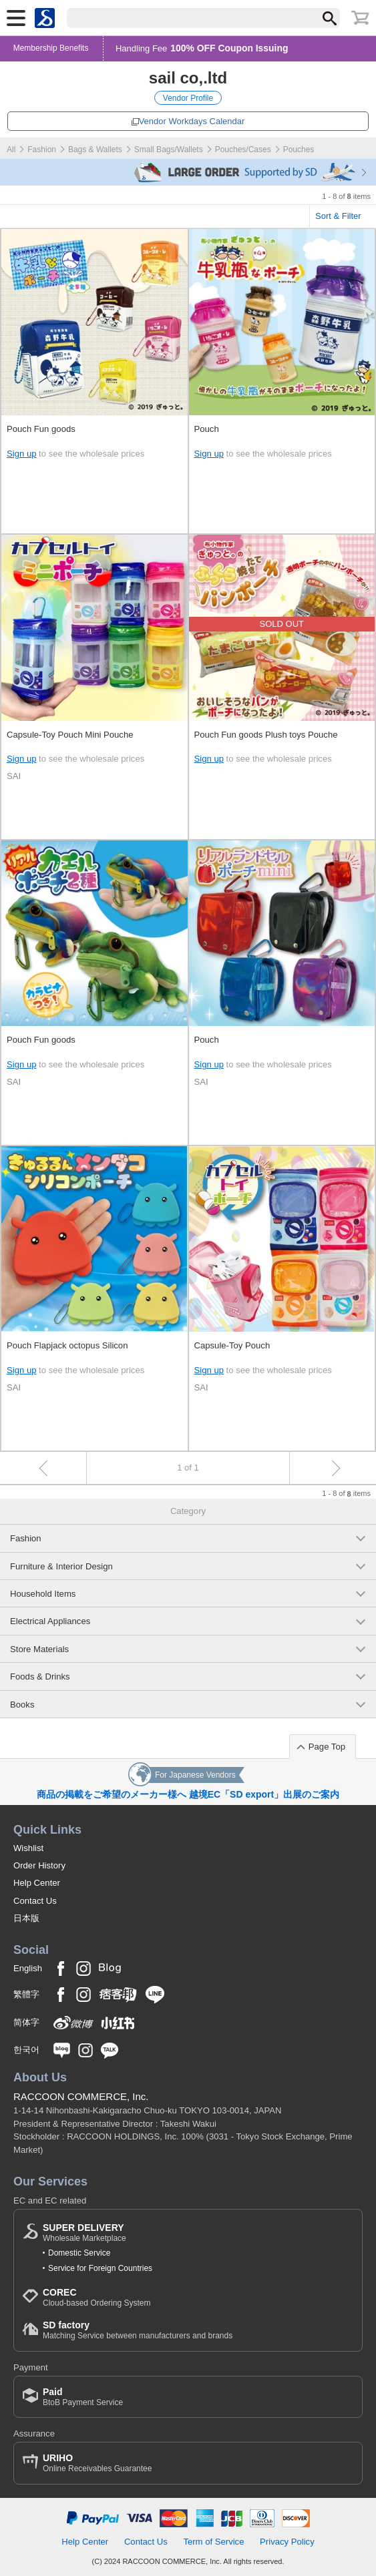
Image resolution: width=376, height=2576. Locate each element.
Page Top (327, 1747)
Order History (39, 1865)
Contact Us (35, 1901)
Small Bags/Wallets (168, 150)
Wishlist (28, 1848)
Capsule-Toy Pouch (232, 1345)
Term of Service (213, 2542)
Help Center (36, 1883)
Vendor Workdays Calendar (192, 121)
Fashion (41, 150)
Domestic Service (79, 2253)
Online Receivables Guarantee (97, 2463)
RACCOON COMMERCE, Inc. (81, 2096)
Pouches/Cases (243, 150)
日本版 (26, 1918)
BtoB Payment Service (83, 2396)
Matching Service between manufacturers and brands (137, 2330)
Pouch (206, 429)
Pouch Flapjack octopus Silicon (67, 1345)
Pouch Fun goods (41, 429)
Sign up (21, 454)
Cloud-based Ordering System (96, 2297)
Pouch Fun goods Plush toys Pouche (266, 735)
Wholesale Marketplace (84, 2232)
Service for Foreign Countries (100, 2268)
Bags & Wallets (95, 150)
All (11, 150)
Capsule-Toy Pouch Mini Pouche (70, 735)
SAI (14, 776)
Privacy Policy (287, 2542)
